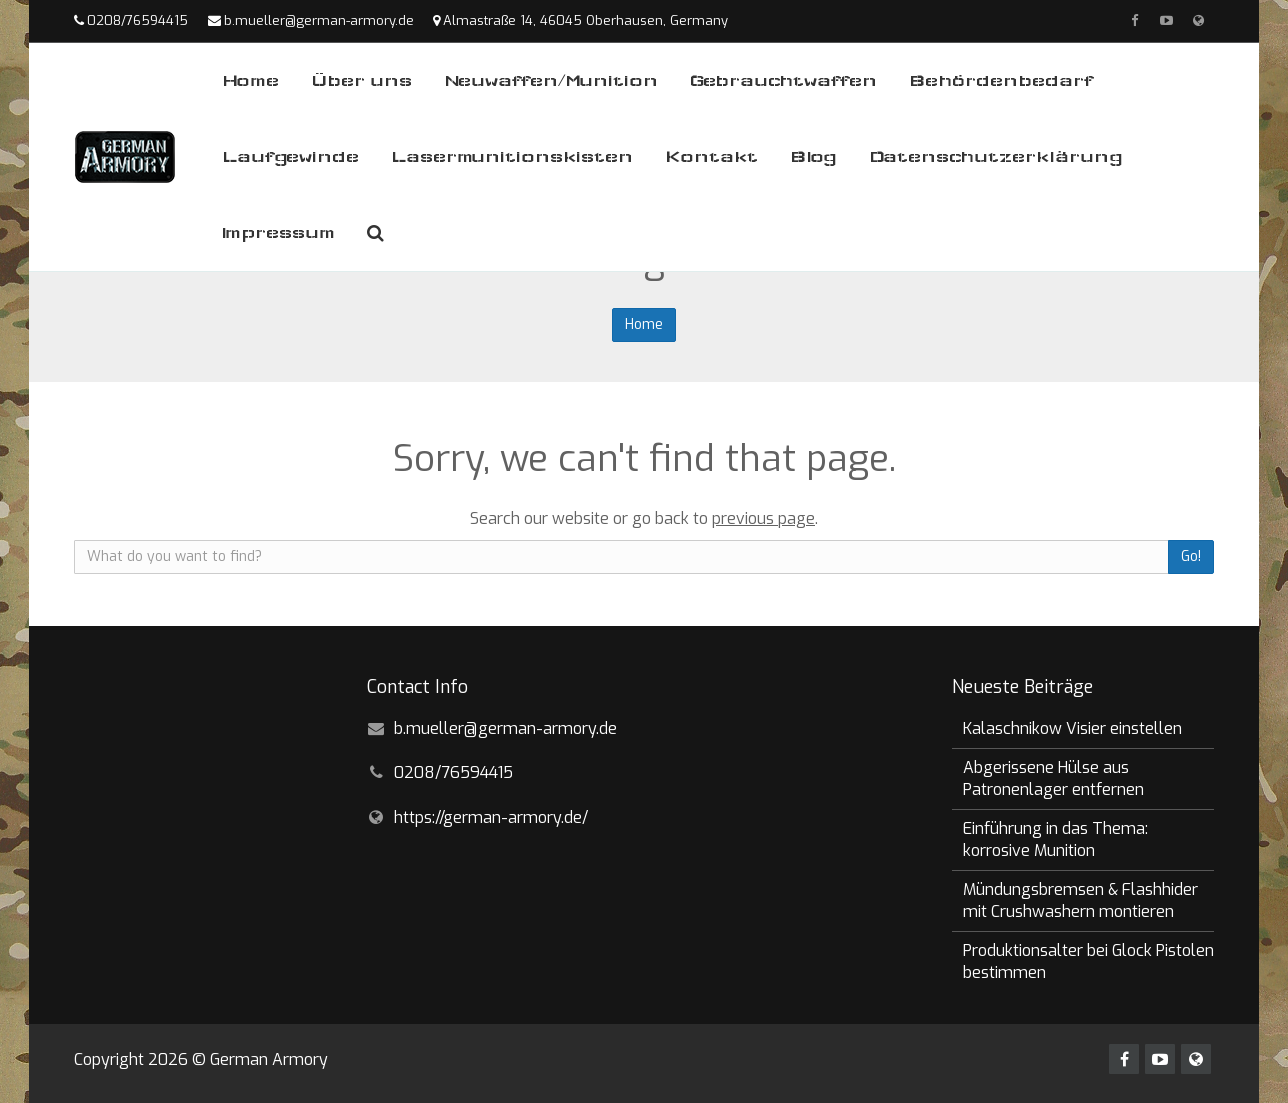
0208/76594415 (137, 20)
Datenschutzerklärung (996, 156)
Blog (813, 156)
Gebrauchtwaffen (783, 80)
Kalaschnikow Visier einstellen (1072, 728)
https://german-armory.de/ (491, 817)
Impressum (278, 232)
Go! (1191, 556)
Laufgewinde (290, 156)
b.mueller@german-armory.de (319, 20)
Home (250, 80)
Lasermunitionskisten (512, 156)
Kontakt (711, 156)
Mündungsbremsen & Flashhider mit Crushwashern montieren (1080, 900)
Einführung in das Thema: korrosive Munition (1055, 839)
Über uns (361, 80)
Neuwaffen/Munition (551, 80)
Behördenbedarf (1001, 80)
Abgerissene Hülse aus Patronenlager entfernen (1053, 778)
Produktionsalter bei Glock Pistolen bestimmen (1088, 961)
